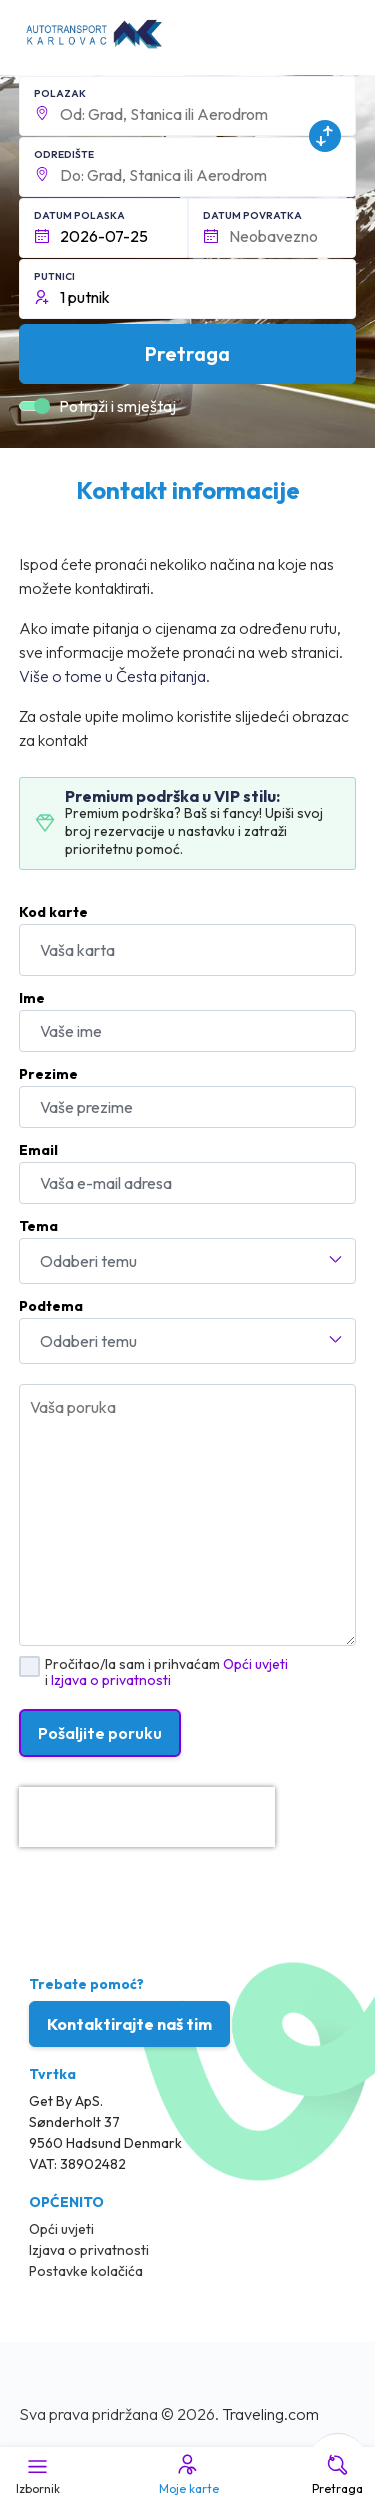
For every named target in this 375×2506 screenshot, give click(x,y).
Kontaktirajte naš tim (129, 2024)
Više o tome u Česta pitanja (112, 676)
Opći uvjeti (255, 1664)
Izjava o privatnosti (111, 1680)
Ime (32, 998)
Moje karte (187, 2474)
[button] (188, 106)
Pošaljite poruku (100, 1733)
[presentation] (147, 1817)
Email (38, 1150)
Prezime (48, 1074)
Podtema (51, 1306)
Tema (38, 1226)
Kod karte (53, 912)
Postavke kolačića (86, 2271)
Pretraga (337, 2474)
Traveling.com (270, 2414)
